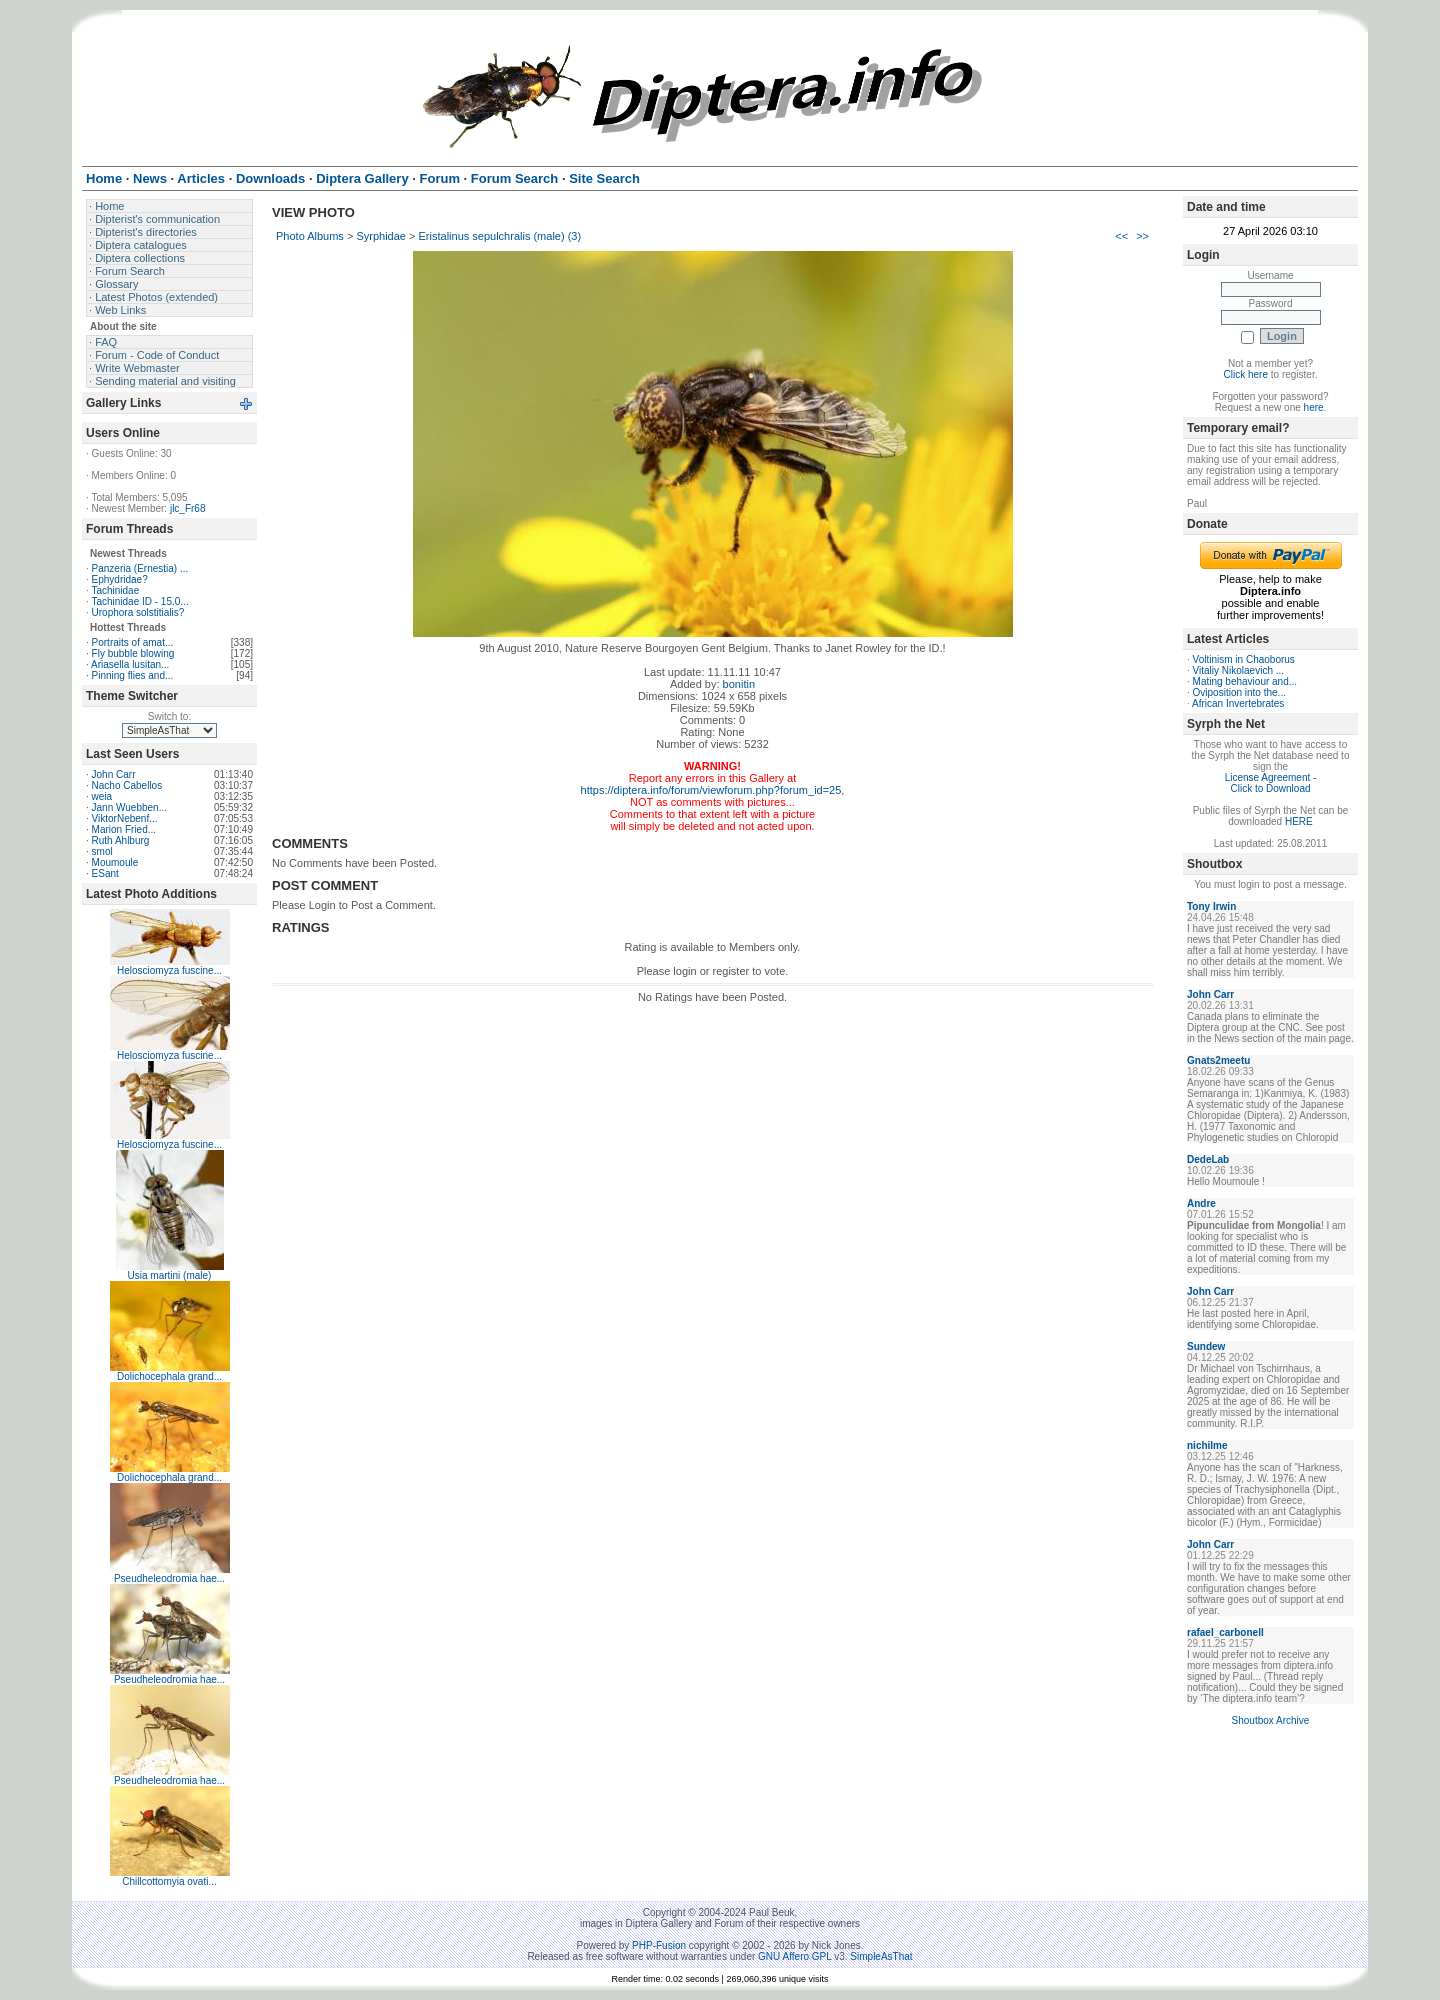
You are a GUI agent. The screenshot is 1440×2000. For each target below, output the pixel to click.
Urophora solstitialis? (138, 612)
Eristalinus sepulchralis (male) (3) (500, 236)
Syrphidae (381, 236)
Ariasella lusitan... (130, 664)
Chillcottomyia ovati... (169, 1881)
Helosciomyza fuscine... (169, 970)
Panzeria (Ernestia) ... (140, 568)
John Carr (114, 774)
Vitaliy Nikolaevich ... (1239, 670)
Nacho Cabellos (127, 785)
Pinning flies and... (133, 675)
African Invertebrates (1238, 703)
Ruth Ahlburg (121, 840)
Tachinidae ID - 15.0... (139, 601)
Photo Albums (310, 236)
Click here (1246, 374)
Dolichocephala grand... (169, 1376)
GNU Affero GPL (794, 1956)
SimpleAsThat (881, 1956)
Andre (1201, 1203)
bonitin (739, 684)
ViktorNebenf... (125, 818)
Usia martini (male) (170, 1275)
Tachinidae (115, 590)
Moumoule (115, 862)
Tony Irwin (1211, 906)
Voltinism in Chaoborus (1244, 659)
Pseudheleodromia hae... (169, 1578)
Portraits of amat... (133, 642)
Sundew (1206, 1346)
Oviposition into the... (1239, 692)
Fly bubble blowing (133, 653)
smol (102, 851)
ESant (105, 873)
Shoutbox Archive (1271, 1720)
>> (1142, 236)
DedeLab (1208, 1159)
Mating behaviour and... (1245, 681)
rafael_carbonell (1225, 1632)
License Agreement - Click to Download (1271, 783)
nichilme (1207, 1445)
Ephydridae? (120, 579)
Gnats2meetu (1218, 1060)
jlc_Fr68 (188, 508)
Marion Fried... (124, 829)
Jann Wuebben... (129, 807)
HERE (1299, 821)
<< (1121, 236)
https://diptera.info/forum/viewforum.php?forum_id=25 (711, 790)
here (1314, 407)
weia (102, 796)
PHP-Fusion (659, 1945)
